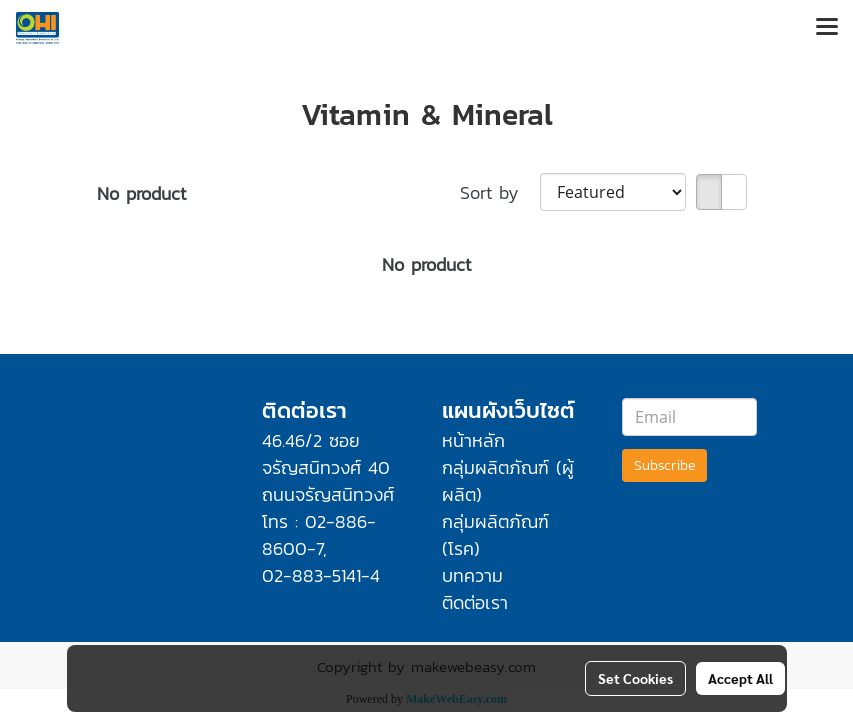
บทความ (472, 575)
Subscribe (664, 465)
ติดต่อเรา (475, 602)
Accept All (740, 678)
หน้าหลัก (473, 440)
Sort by (500, 192)
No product (141, 193)
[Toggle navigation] (827, 28)
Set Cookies (635, 678)
